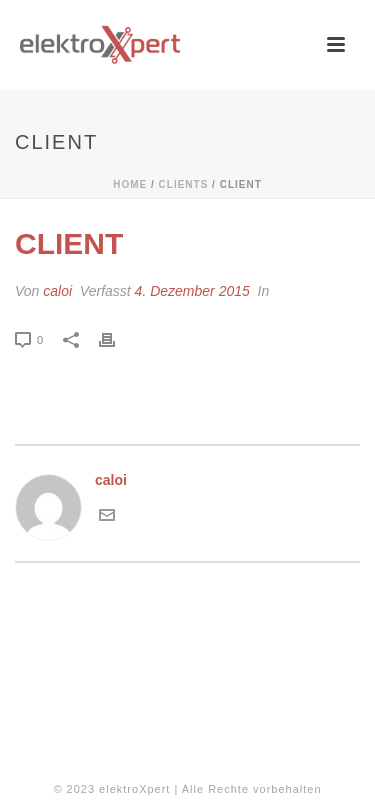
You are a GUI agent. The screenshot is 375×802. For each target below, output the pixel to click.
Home (130, 184)
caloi (57, 291)
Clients (184, 184)
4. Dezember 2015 (192, 291)
